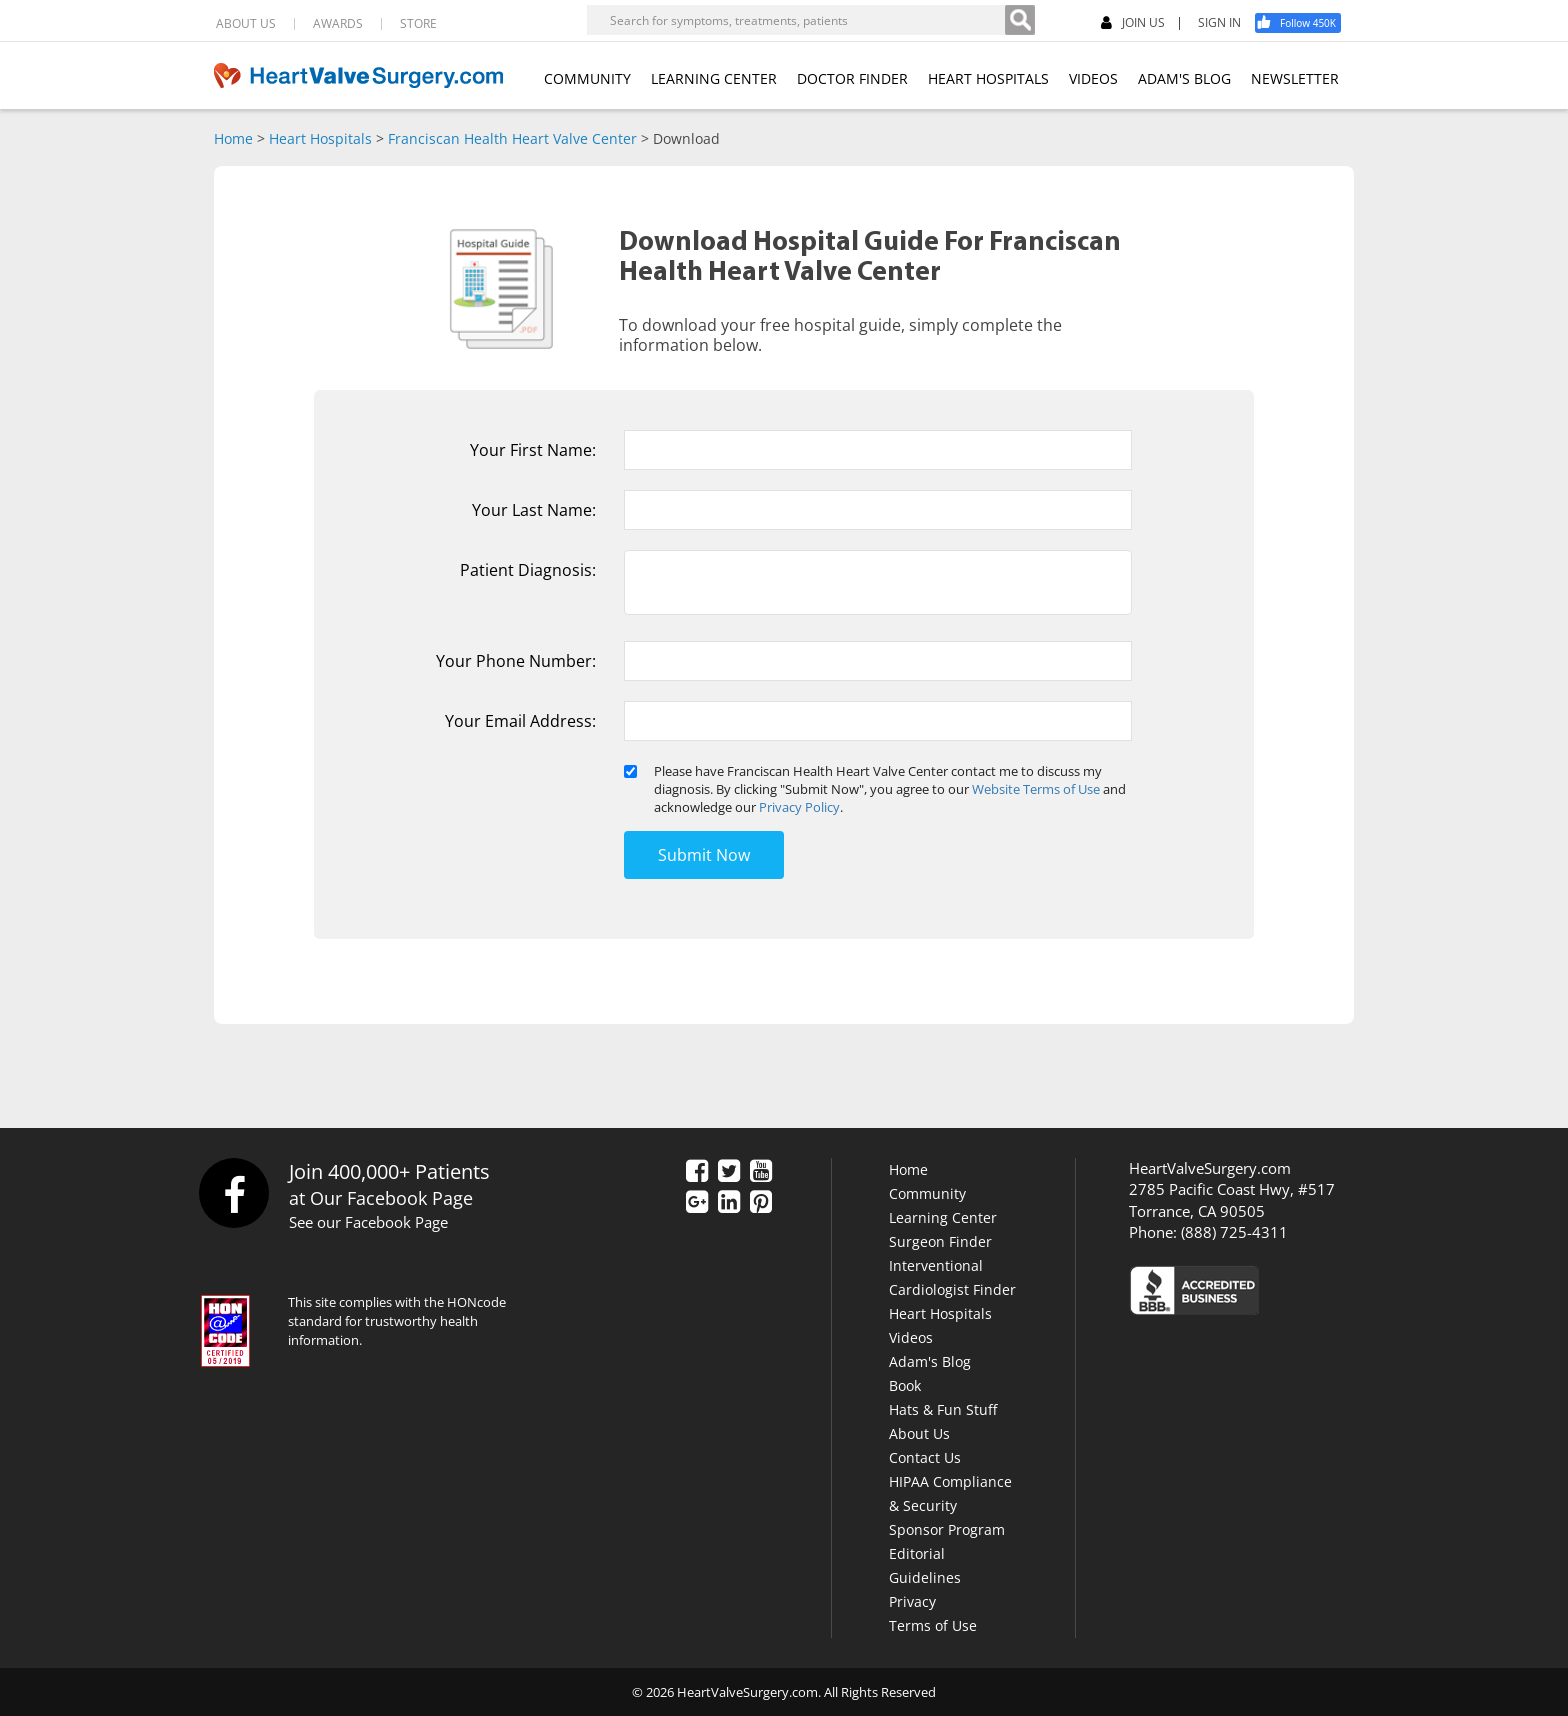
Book (905, 1385)
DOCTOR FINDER (852, 78)
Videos (911, 1337)
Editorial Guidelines (925, 1565)
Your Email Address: (520, 721)
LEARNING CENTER (714, 78)
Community (927, 1193)
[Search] (1020, 20)
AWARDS (338, 24)
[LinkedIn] (729, 1203)
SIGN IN (1219, 23)
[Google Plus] (697, 1203)
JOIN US (1133, 23)
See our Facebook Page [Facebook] (368, 1222)
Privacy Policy (799, 807)
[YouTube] (761, 1172)
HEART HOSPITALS (988, 78)
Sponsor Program (947, 1529)
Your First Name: (533, 450)
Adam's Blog (930, 1361)
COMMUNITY (587, 78)
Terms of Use (933, 1625)
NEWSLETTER (1295, 78)
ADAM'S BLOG (1184, 78)
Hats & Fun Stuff (943, 1409)
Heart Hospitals (320, 138)
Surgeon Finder (940, 1241)
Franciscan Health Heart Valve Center (512, 138)
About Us (919, 1433)
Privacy (912, 1601)
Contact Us (925, 1457)
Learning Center (943, 1217)
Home (233, 138)
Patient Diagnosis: (528, 570)
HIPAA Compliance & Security (950, 1493)
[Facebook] (1305, 23)
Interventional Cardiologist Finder (952, 1277)
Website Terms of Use (1036, 789)
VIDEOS (1093, 78)
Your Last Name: (534, 510)
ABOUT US (246, 24)
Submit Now (704, 855)
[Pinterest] (761, 1203)
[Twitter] (729, 1172)
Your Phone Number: (516, 661)
